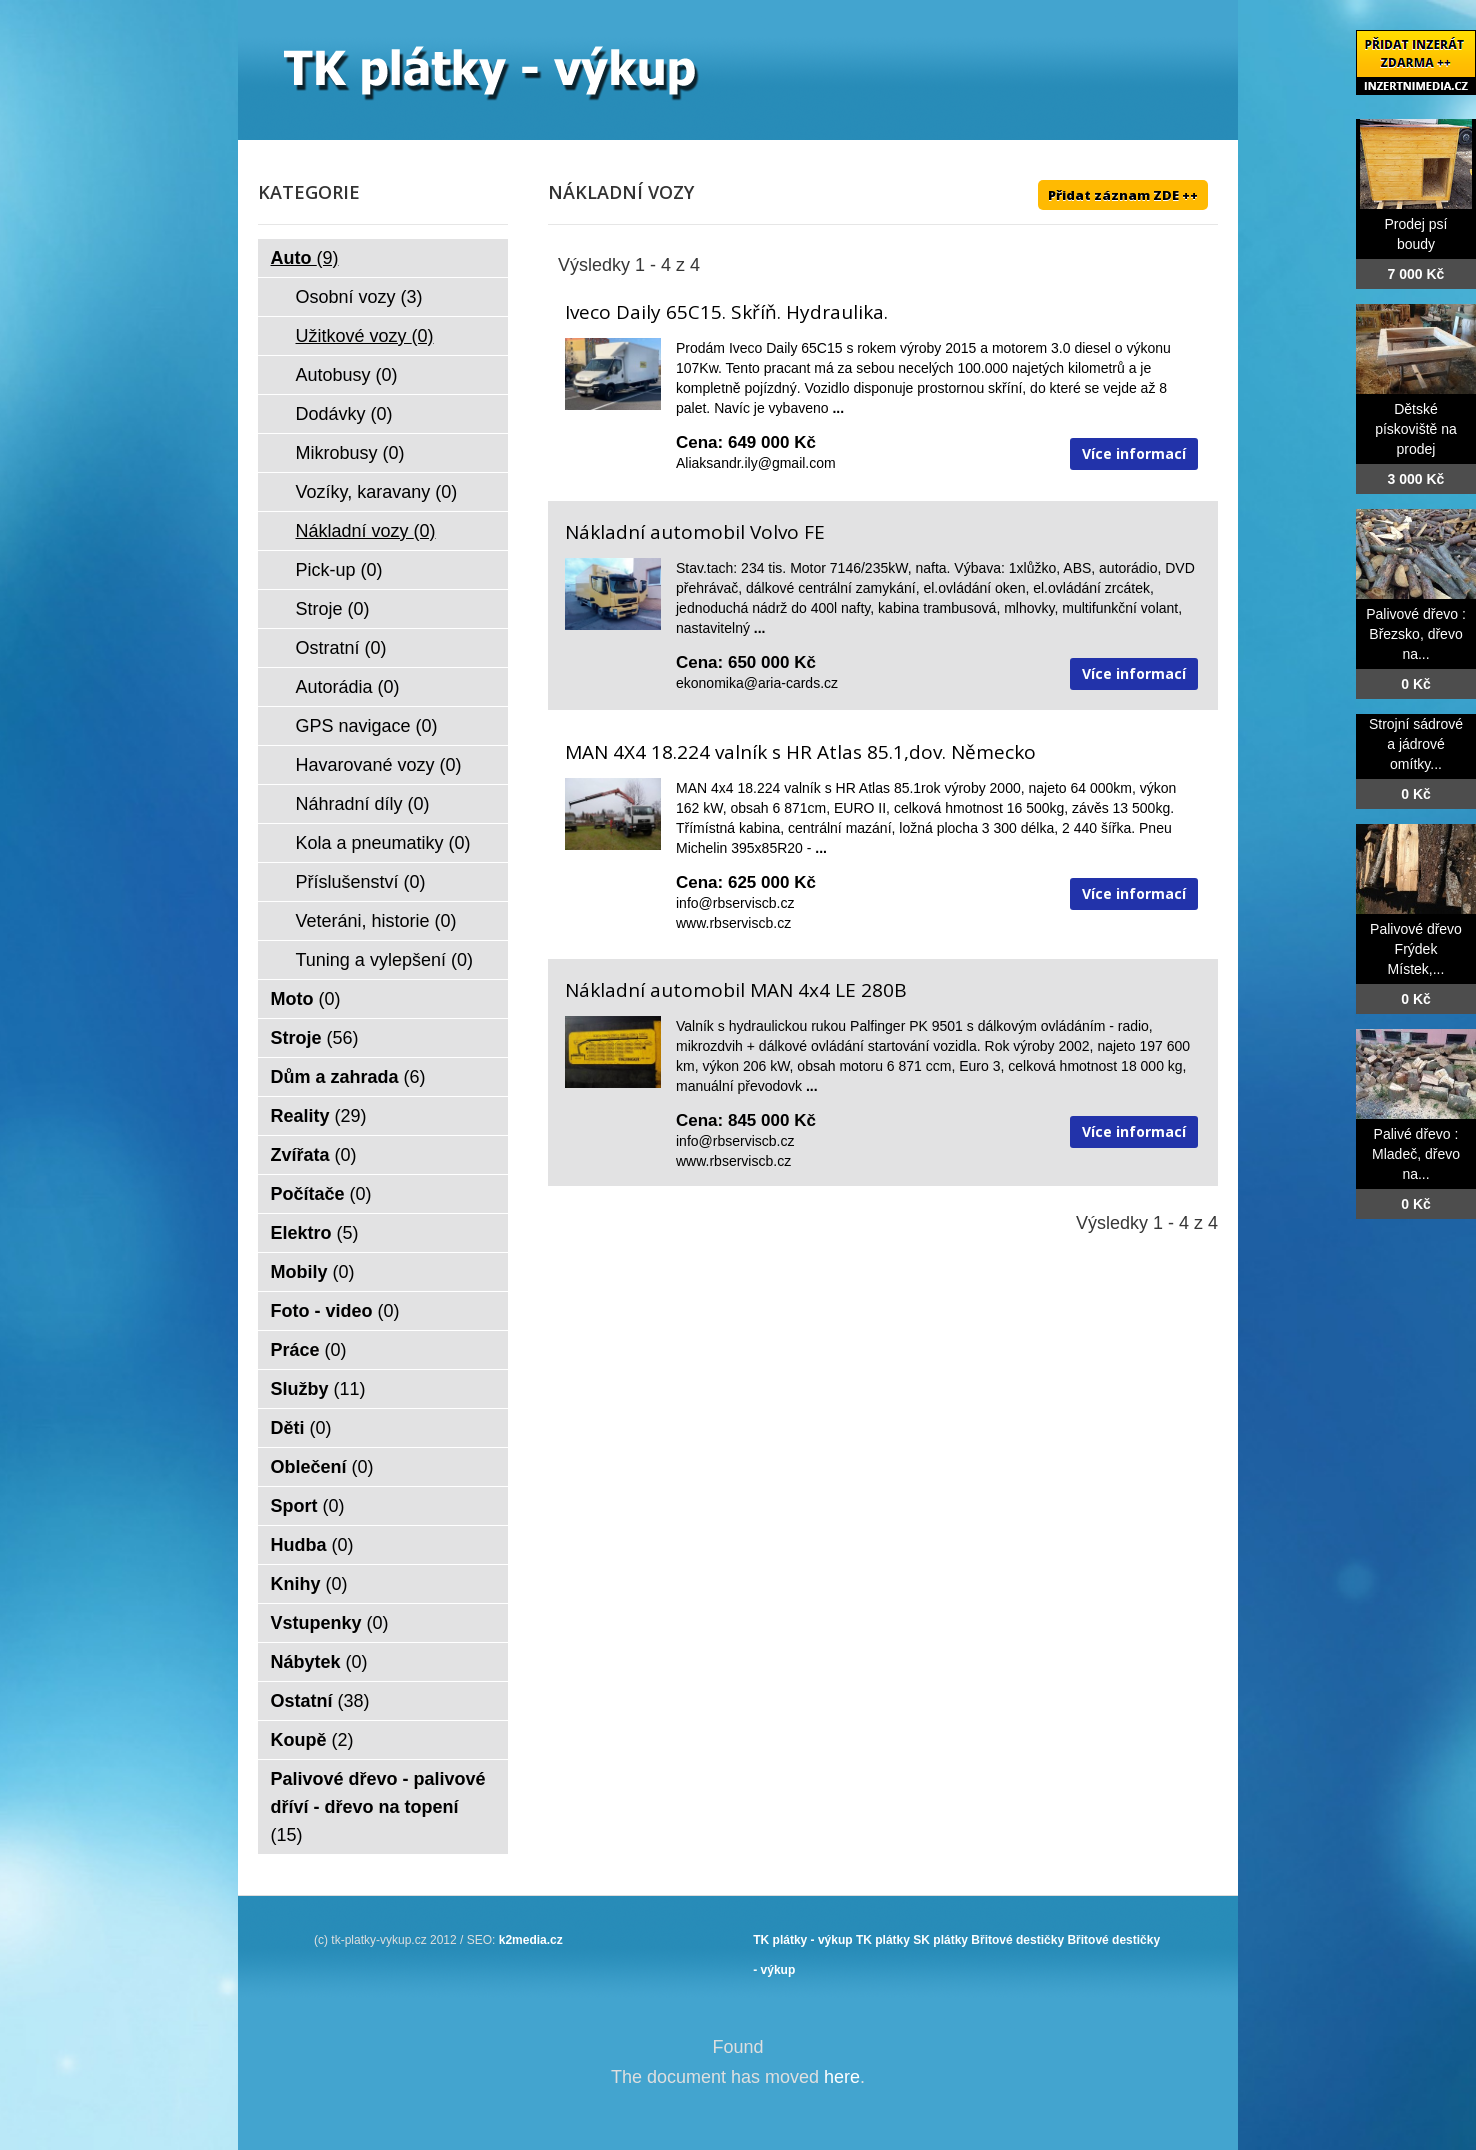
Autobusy (347, 375)
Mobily (313, 1272)
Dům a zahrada (348, 1077)
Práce (309, 1350)
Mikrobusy (350, 453)
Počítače (321, 1194)
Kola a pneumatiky (383, 843)
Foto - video (335, 1311)
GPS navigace (367, 726)
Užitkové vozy (365, 336)
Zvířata (314, 1155)
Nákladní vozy (366, 531)
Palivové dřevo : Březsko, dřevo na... (1416, 634)
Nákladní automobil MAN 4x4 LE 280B (736, 990)
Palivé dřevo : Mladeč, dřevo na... (1416, 1154)
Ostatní (320, 1701)
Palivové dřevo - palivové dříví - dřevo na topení (378, 1807)
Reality (319, 1116)
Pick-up (339, 570)
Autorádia (348, 687)
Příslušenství (361, 882)
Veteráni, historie (376, 921)
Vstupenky (330, 1623)
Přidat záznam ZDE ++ (1123, 195)
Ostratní (341, 648)
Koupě (312, 1740)
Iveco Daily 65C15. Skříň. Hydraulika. (726, 312)
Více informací (1134, 453)
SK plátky (940, 1940)
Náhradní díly (363, 804)
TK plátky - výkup (802, 1940)
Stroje (333, 609)
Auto (305, 258)
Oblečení (322, 1467)
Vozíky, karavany (377, 492)
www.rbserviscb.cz (733, 923)
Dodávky (344, 414)
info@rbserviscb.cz (735, 903)
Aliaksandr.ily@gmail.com (756, 463)
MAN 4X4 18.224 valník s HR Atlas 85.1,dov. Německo (800, 752)
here (842, 2077)
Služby (318, 1389)
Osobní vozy (359, 297)
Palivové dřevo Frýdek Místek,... (1416, 949)
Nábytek (319, 1662)
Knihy (309, 1584)
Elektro (315, 1233)
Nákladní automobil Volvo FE (695, 532)
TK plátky (883, 1940)
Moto (306, 999)
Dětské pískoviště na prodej (1416, 429)
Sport (308, 1506)
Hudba (312, 1545)
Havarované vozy (379, 765)
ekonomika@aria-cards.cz (757, 683)
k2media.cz (531, 1940)
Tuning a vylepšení (384, 960)
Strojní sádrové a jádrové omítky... (1416, 744)
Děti (301, 1428)
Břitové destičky (1017, 1940)
